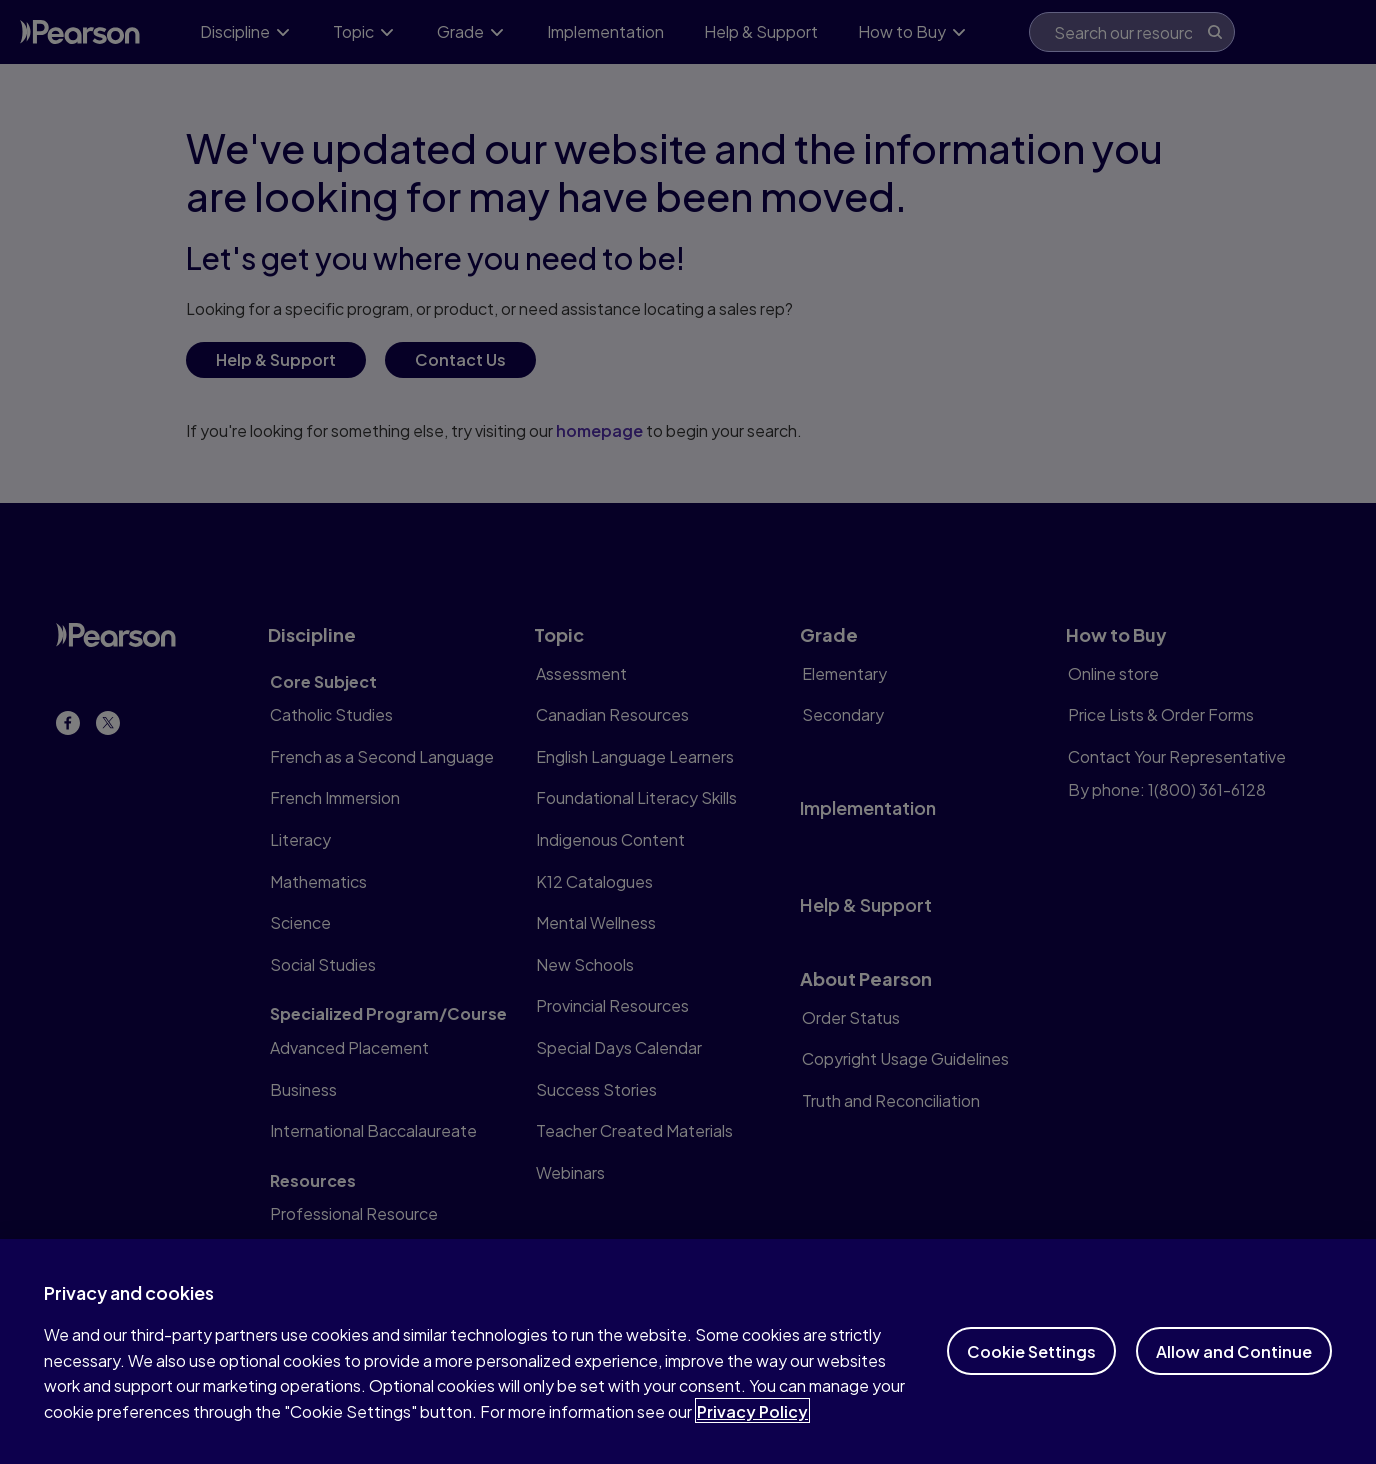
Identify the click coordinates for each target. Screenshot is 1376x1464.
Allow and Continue (1234, 1369)
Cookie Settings (1031, 1369)
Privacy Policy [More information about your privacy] (752, 1429)
